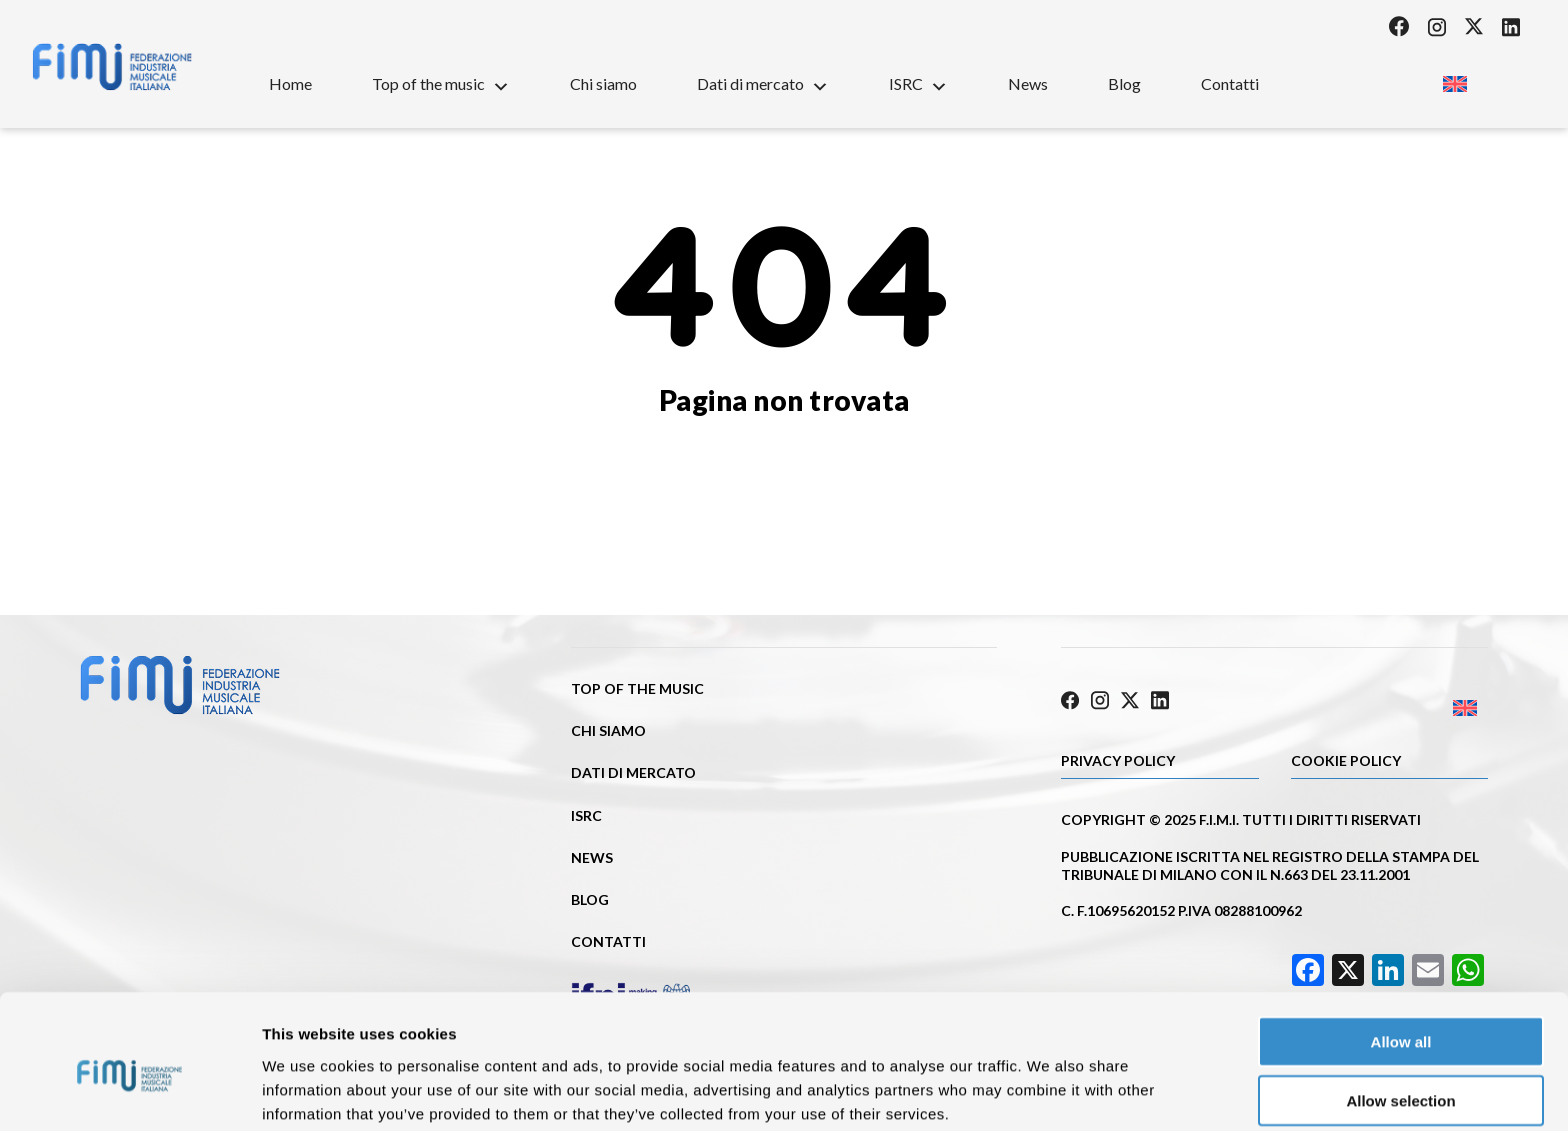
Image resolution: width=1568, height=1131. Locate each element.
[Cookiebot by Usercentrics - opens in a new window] (129, 1092)
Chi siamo (603, 83)
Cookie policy (1346, 757)
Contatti (1230, 83)
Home (290, 83)
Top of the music (441, 83)
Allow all (1401, 955)
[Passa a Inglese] (1454, 77)
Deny (1401, 1072)
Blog (1124, 83)
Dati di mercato (763, 83)
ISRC (918, 83)
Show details (1049, 1091)
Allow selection (1400, 1014)
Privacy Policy (1118, 757)
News (1028, 83)
